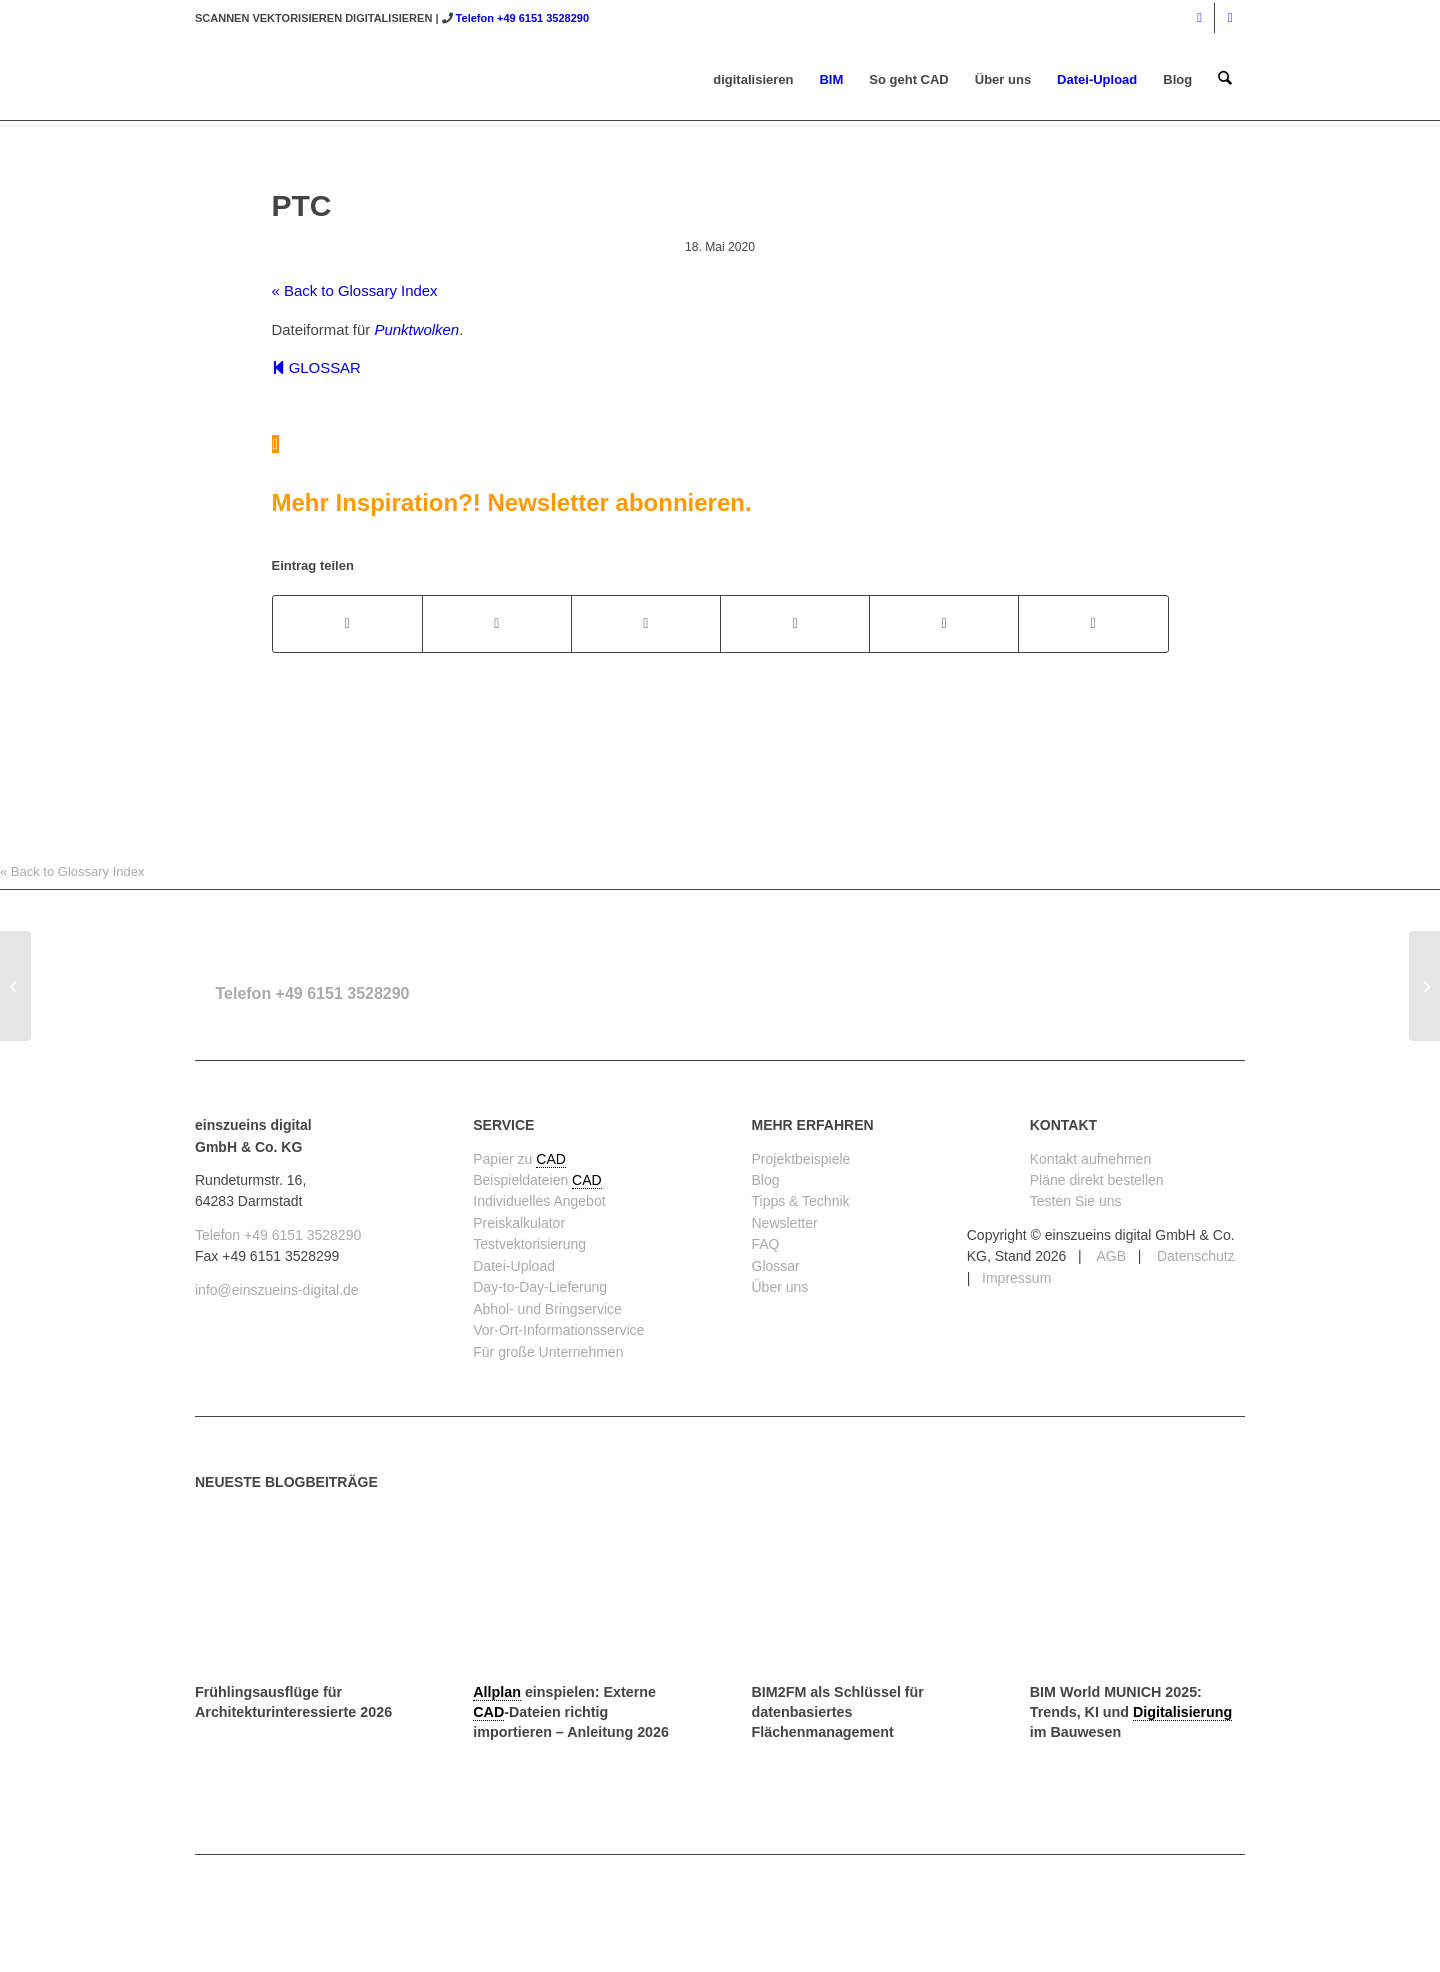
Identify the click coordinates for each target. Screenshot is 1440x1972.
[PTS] (15, 986)
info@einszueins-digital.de (277, 1290)
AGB (1109, 1256)
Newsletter (785, 1223)
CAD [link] (551, 1159)
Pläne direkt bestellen (1097, 1180)
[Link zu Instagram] (1199, 18)
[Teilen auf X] (497, 623)
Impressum (1016, 1278)
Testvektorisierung (529, 1244)
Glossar (776, 1266)
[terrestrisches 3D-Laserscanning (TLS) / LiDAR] (1424, 986)
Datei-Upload (514, 1266)
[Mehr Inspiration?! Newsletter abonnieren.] (275, 444)
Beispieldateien (522, 1180)
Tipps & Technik (801, 1201)
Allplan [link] (497, 1692)
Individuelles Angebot (539, 1201)
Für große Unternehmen (548, 1352)
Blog (766, 1180)
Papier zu (504, 1159)
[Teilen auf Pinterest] (795, 623)
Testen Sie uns (1076, 1201)
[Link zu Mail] (1230, 18)
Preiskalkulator (519, 1223)
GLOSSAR (316, 367)
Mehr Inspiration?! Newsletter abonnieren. (512, 502)
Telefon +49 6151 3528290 (522, 18)
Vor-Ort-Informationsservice (558, 1330)
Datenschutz (1194, 1256)
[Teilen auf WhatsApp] (646, 623)
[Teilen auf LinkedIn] (944, 623)
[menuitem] (754, 80)
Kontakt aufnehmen (1090, 1159)
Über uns (780, 1287)
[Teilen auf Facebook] (347, 623)
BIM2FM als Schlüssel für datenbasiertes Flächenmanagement (838, 1712)
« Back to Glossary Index (355, 290)
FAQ (766, 1244)
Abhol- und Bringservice (547, 1309)
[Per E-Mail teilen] (1093, 623)
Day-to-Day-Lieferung (540, 1287)
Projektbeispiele (801, 1159)
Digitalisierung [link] (1182, 1712)
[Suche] (1225, 80)
